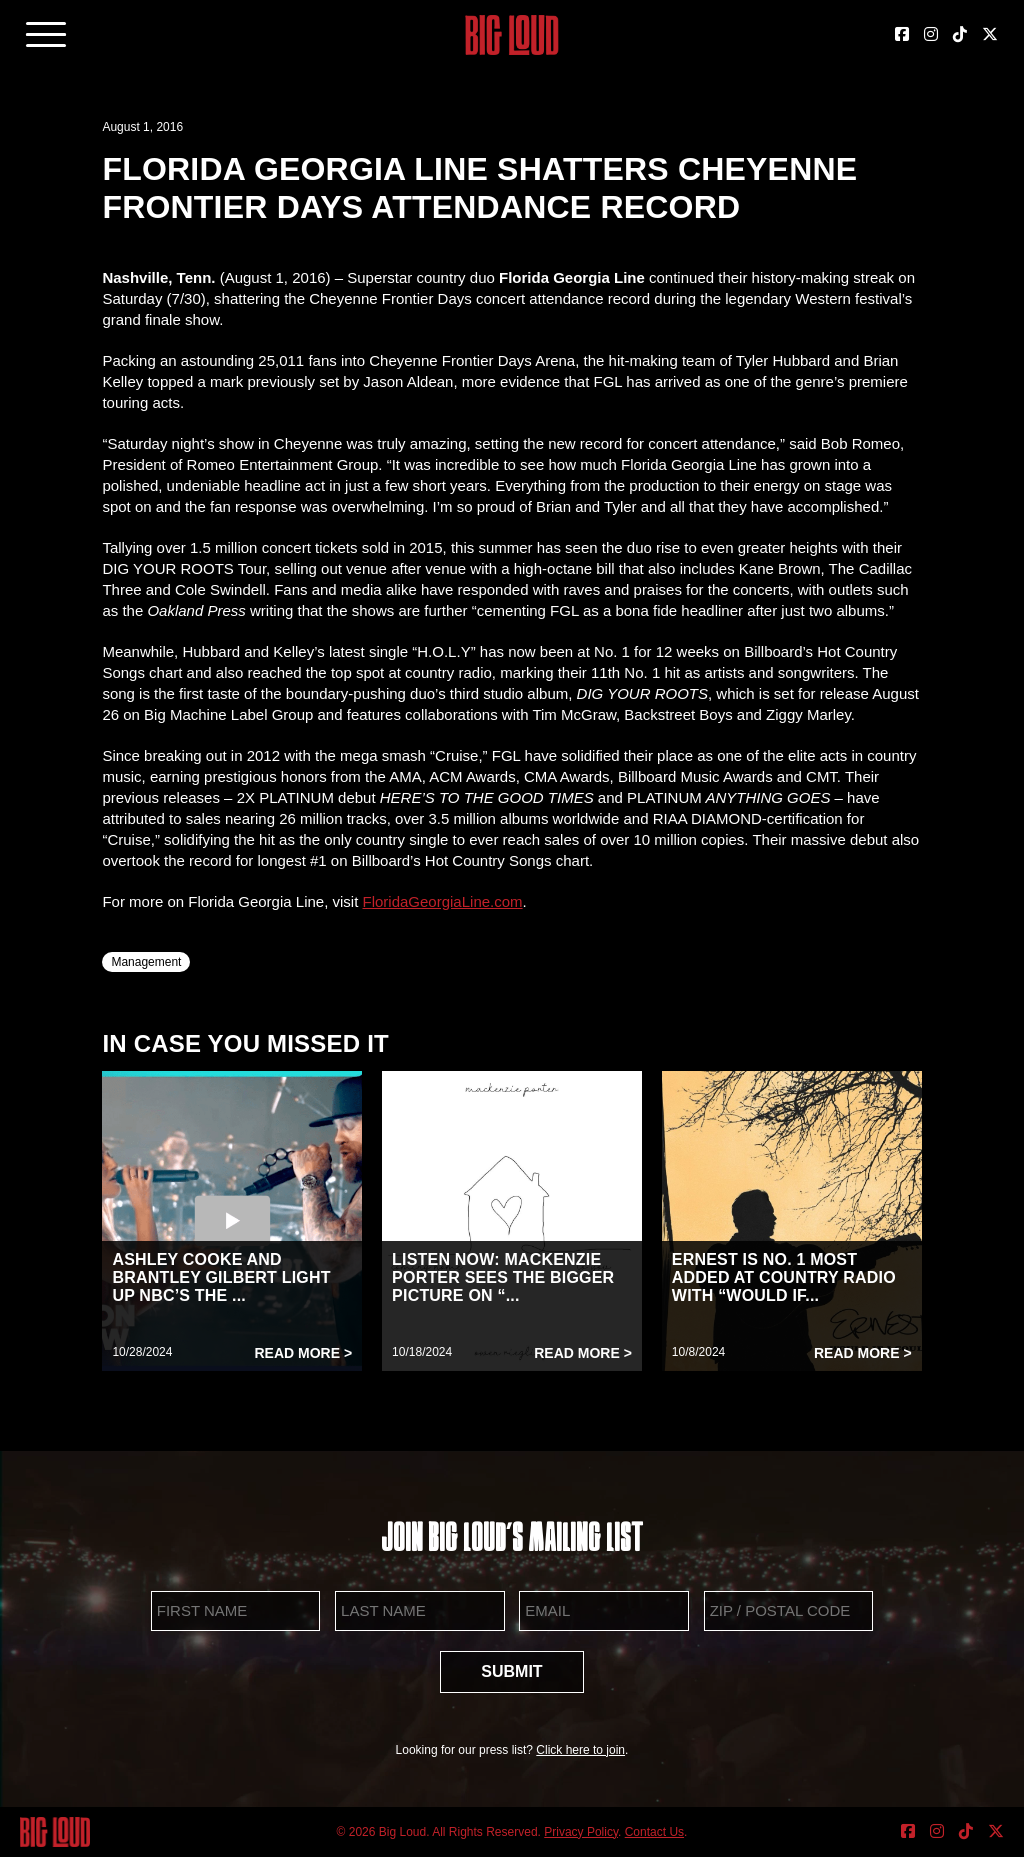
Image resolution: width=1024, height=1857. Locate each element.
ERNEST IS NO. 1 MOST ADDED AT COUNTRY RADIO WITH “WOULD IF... (784, 1277)
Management (146, 962)
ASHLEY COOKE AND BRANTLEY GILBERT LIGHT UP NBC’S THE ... (221, 1277)
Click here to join (580, 1750)
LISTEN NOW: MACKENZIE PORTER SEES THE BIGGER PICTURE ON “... (503, 1277)
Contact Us (654, 1832)
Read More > (303, 1353)
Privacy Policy (581, 1832)
